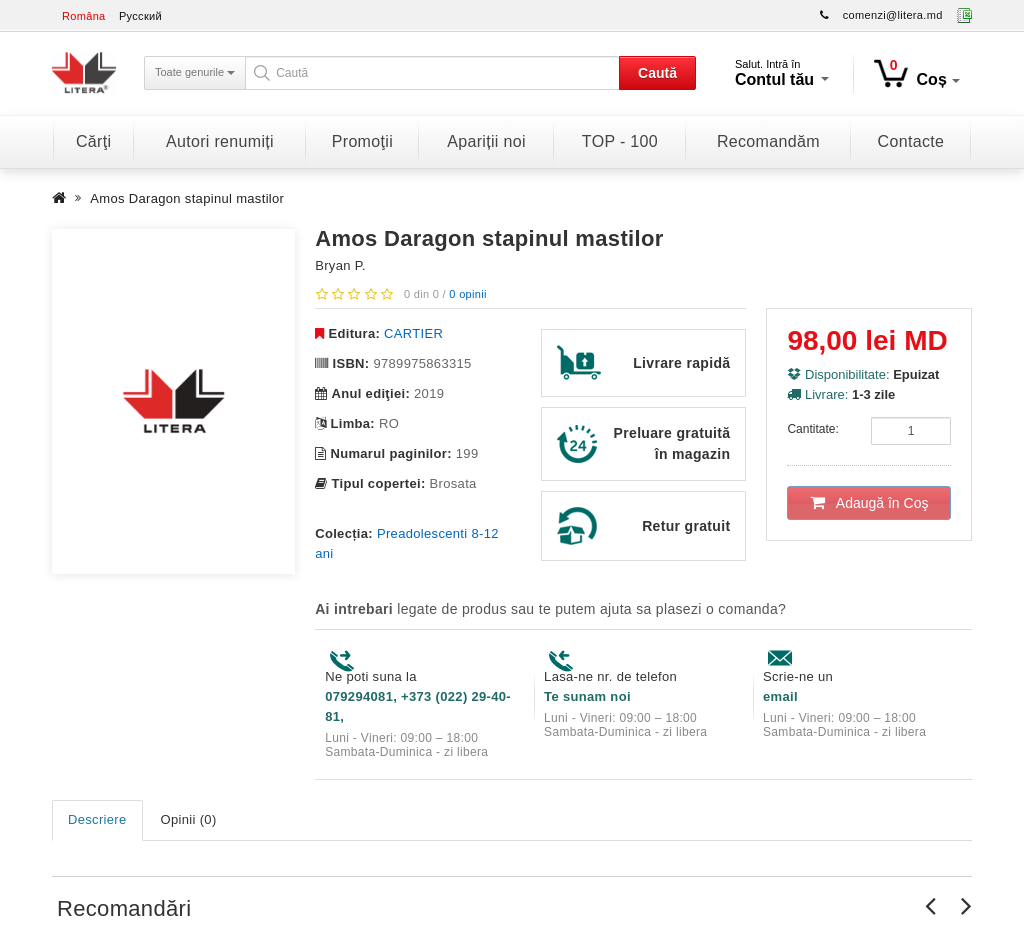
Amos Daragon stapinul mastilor (187, 198)
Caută (657, 73)
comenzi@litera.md (893, 15)
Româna (84, 16)
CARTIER (413, 333)
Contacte (911, 141)
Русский (140, 16)
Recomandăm (768, 141)
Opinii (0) (189, 819)
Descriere (97, 819)
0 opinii (467, 294)
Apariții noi (486, 141)
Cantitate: (812, 429)
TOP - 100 (620, 141)
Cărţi (93, 141)
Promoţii (362, 141)
